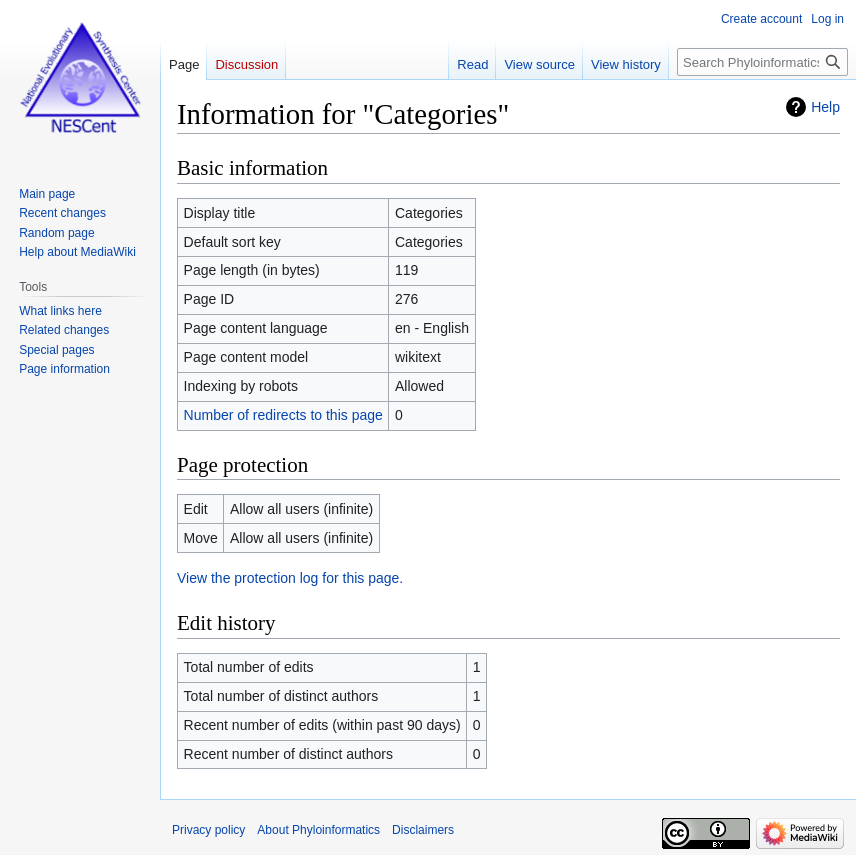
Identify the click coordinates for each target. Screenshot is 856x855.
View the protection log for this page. (290, 578)
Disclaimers (423, 830)
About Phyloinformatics (318, 830)
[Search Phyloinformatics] (762, 62)
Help (825, 107)
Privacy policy (208, 830)
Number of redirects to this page (283, 415)
